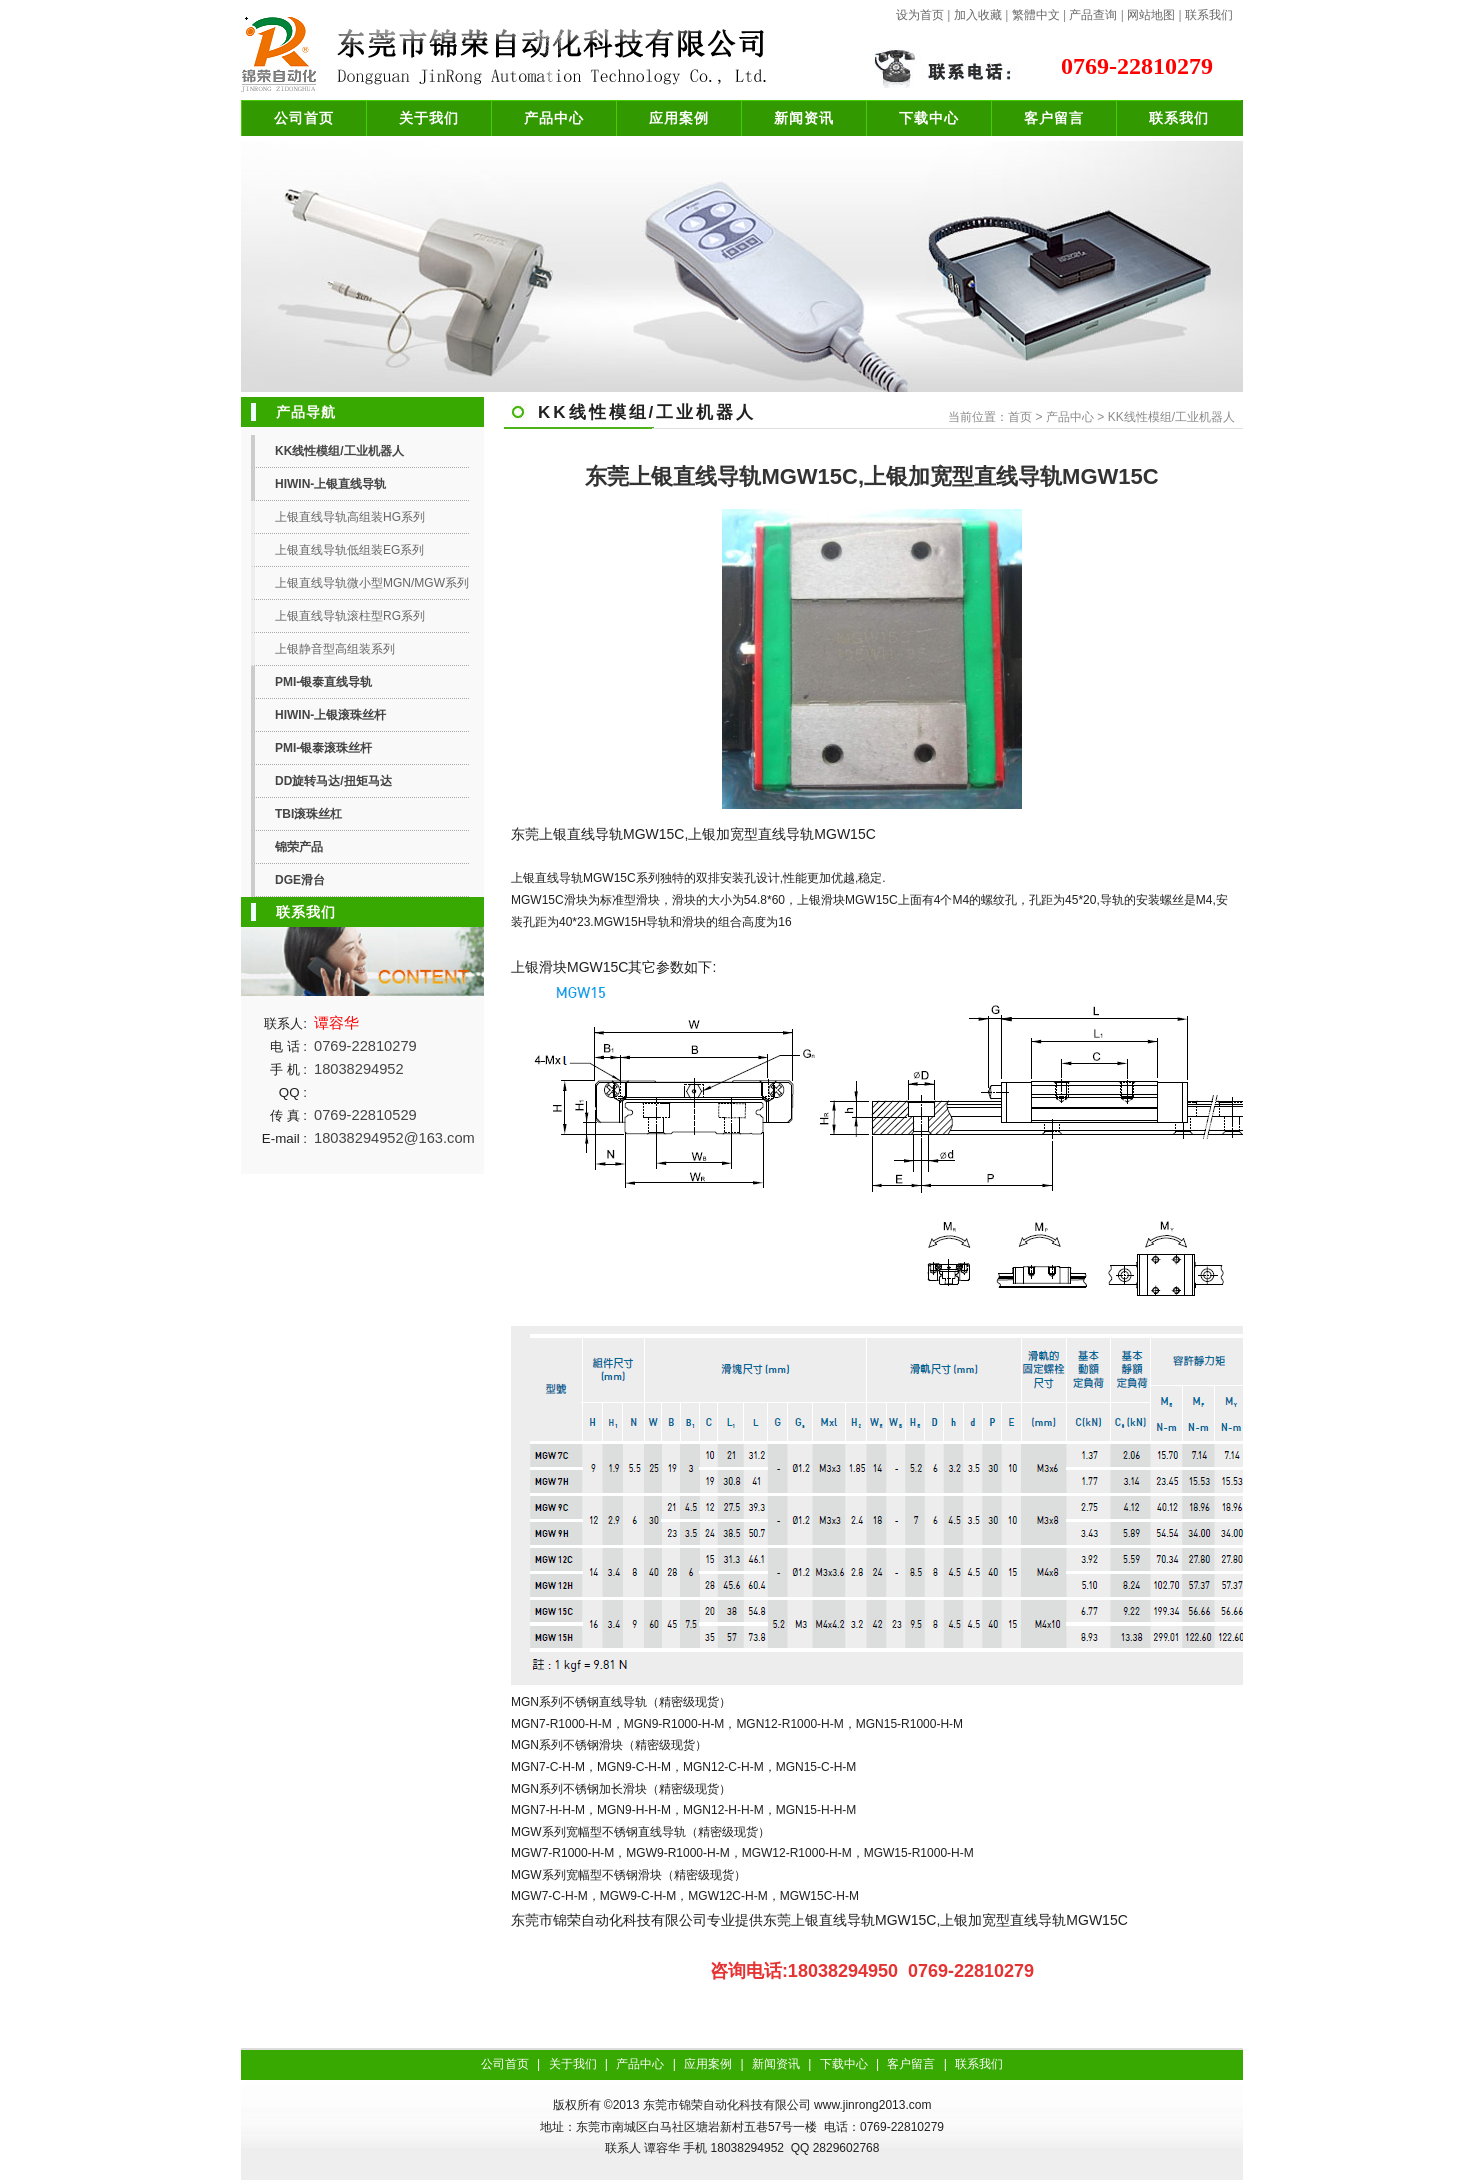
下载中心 (929, 118)
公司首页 (304, 118)
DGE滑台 (300, 880)
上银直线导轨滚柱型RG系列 (350, 616)
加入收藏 (978, 15)
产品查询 (1093, 15)
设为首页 (920, 15)
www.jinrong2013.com (872, 2105)
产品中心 (554, 118)
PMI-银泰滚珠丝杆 (323, 748)
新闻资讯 (804, 118)
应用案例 (679, 118)
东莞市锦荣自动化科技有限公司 (727, 2105)
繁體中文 (1036, 15)
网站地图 (1151, 15)
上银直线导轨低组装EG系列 (349, 550)
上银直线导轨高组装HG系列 (350, 517)
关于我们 (429, 118)
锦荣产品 (299, 847)
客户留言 (1054, 118)
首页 (1020, 417)
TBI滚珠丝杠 (308, 814)
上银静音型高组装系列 (335, 649)
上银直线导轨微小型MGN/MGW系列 (372, 583)
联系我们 (1209, 15)
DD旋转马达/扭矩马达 (333, 781)
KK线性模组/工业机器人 (339, 451)
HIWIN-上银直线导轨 (330, 484)
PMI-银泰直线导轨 (323, 682)
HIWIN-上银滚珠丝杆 (330, 715)
